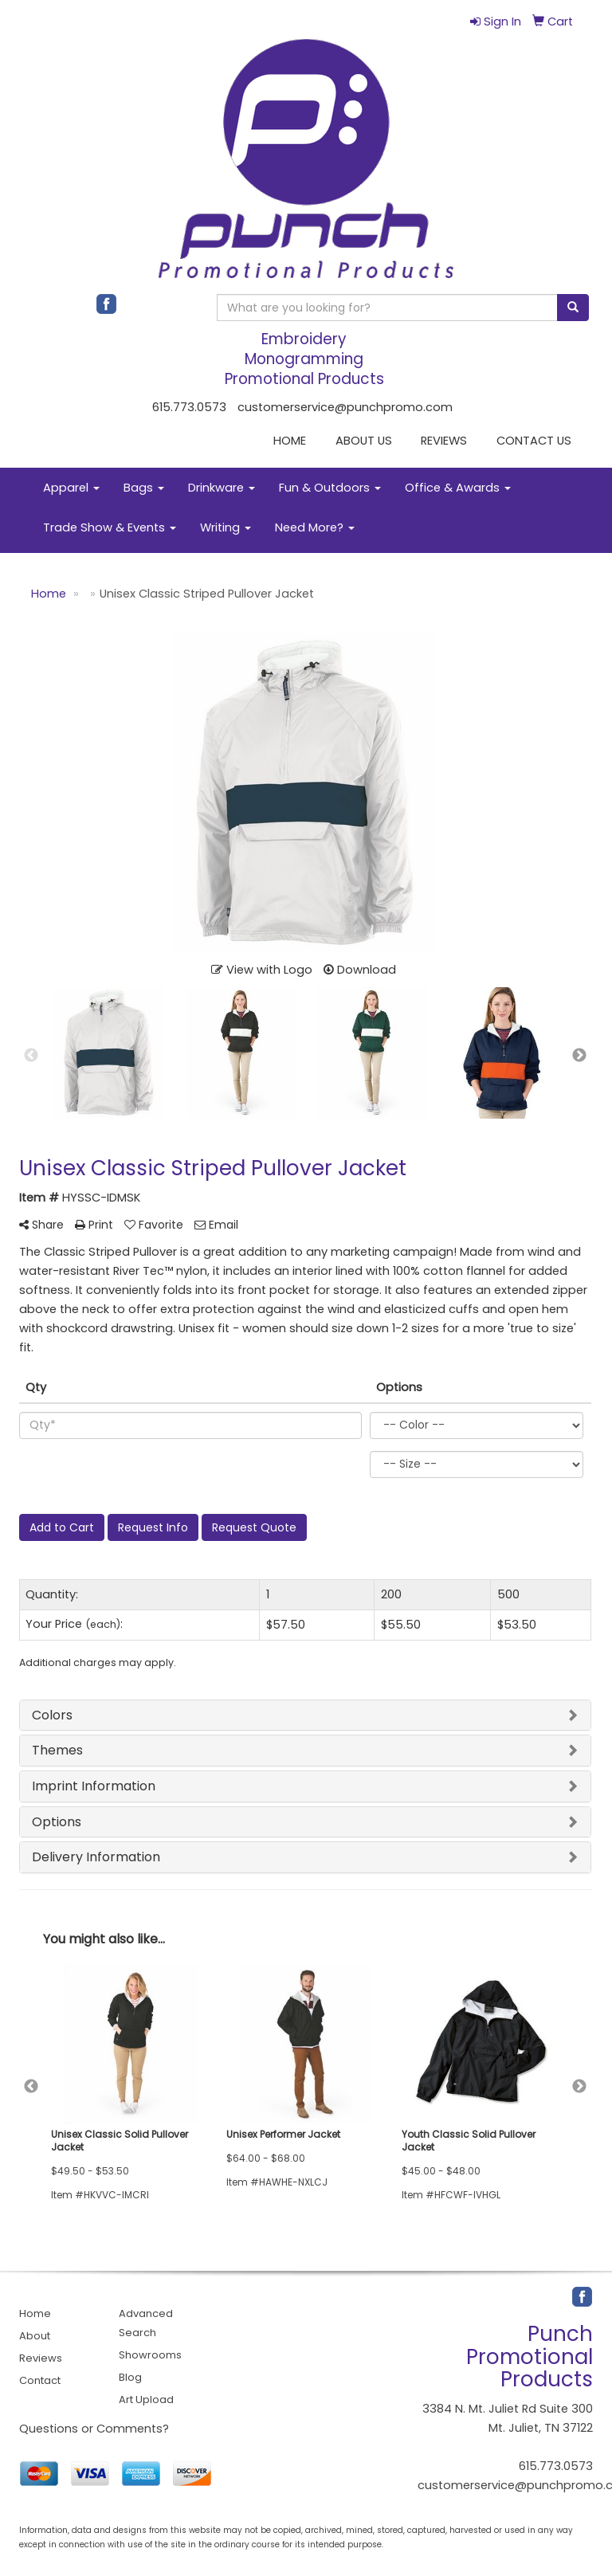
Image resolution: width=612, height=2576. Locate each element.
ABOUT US (363, 441)
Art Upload (146, 2399)
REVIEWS (444, 441)
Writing (225, 527)
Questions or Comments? (94, 2429)
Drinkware (221, 488)
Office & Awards (458, 488)
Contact (40, 2380)
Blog (130, 2377)
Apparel (71, 488)
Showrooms (150, 2354)
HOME (289, 441)
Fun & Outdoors (330, 488)
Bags (144, 488)
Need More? (315, 527)
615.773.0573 (189, 407)
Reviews (40, 2358)
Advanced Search (146, 2323)
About (34, 2335)
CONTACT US (533, 441)
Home (35, 2313)
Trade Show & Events (109, 527)
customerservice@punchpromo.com (345, 407)
